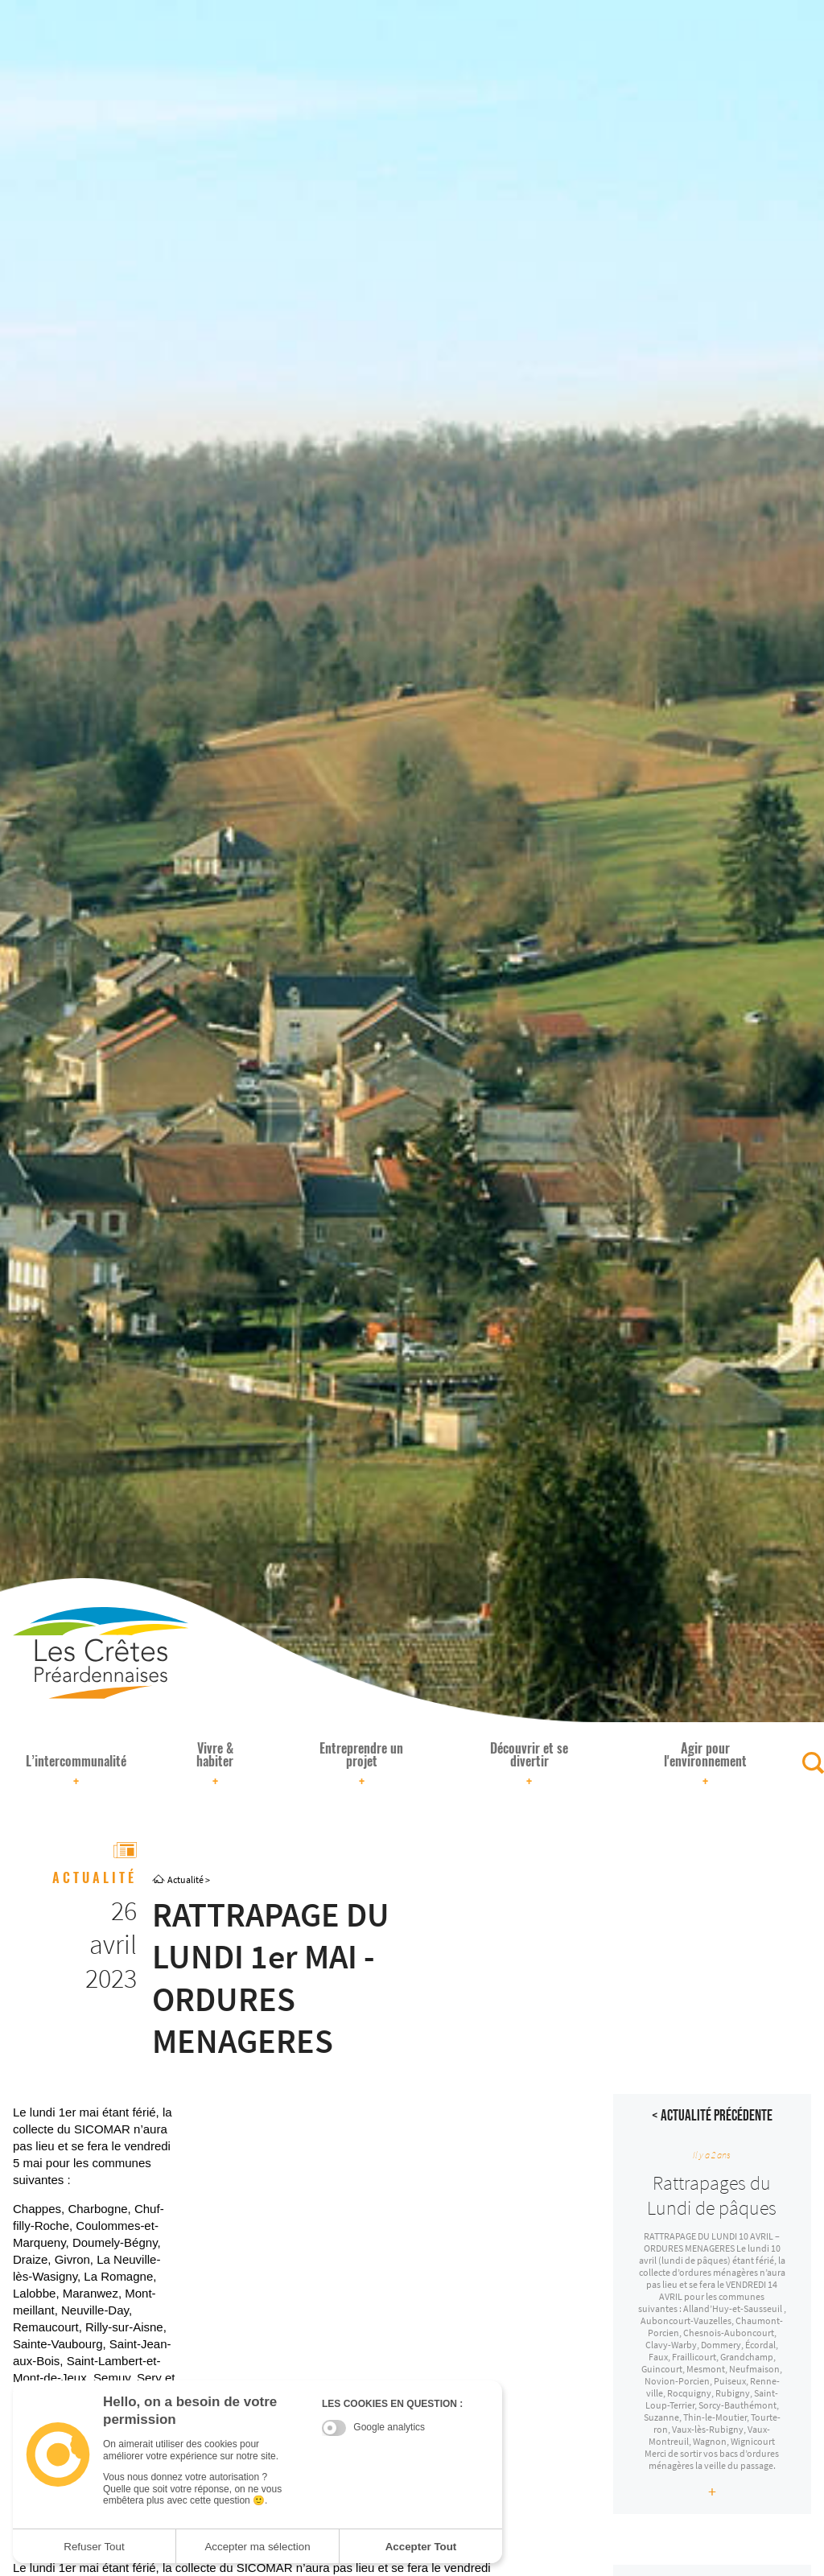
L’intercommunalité (76, 1771)
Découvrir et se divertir (529, 1764)
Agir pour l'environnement (705, 1764)
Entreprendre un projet (361, 1764)
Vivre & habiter (214, 1764)
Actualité (185, 1879)
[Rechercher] (813, 1763)
